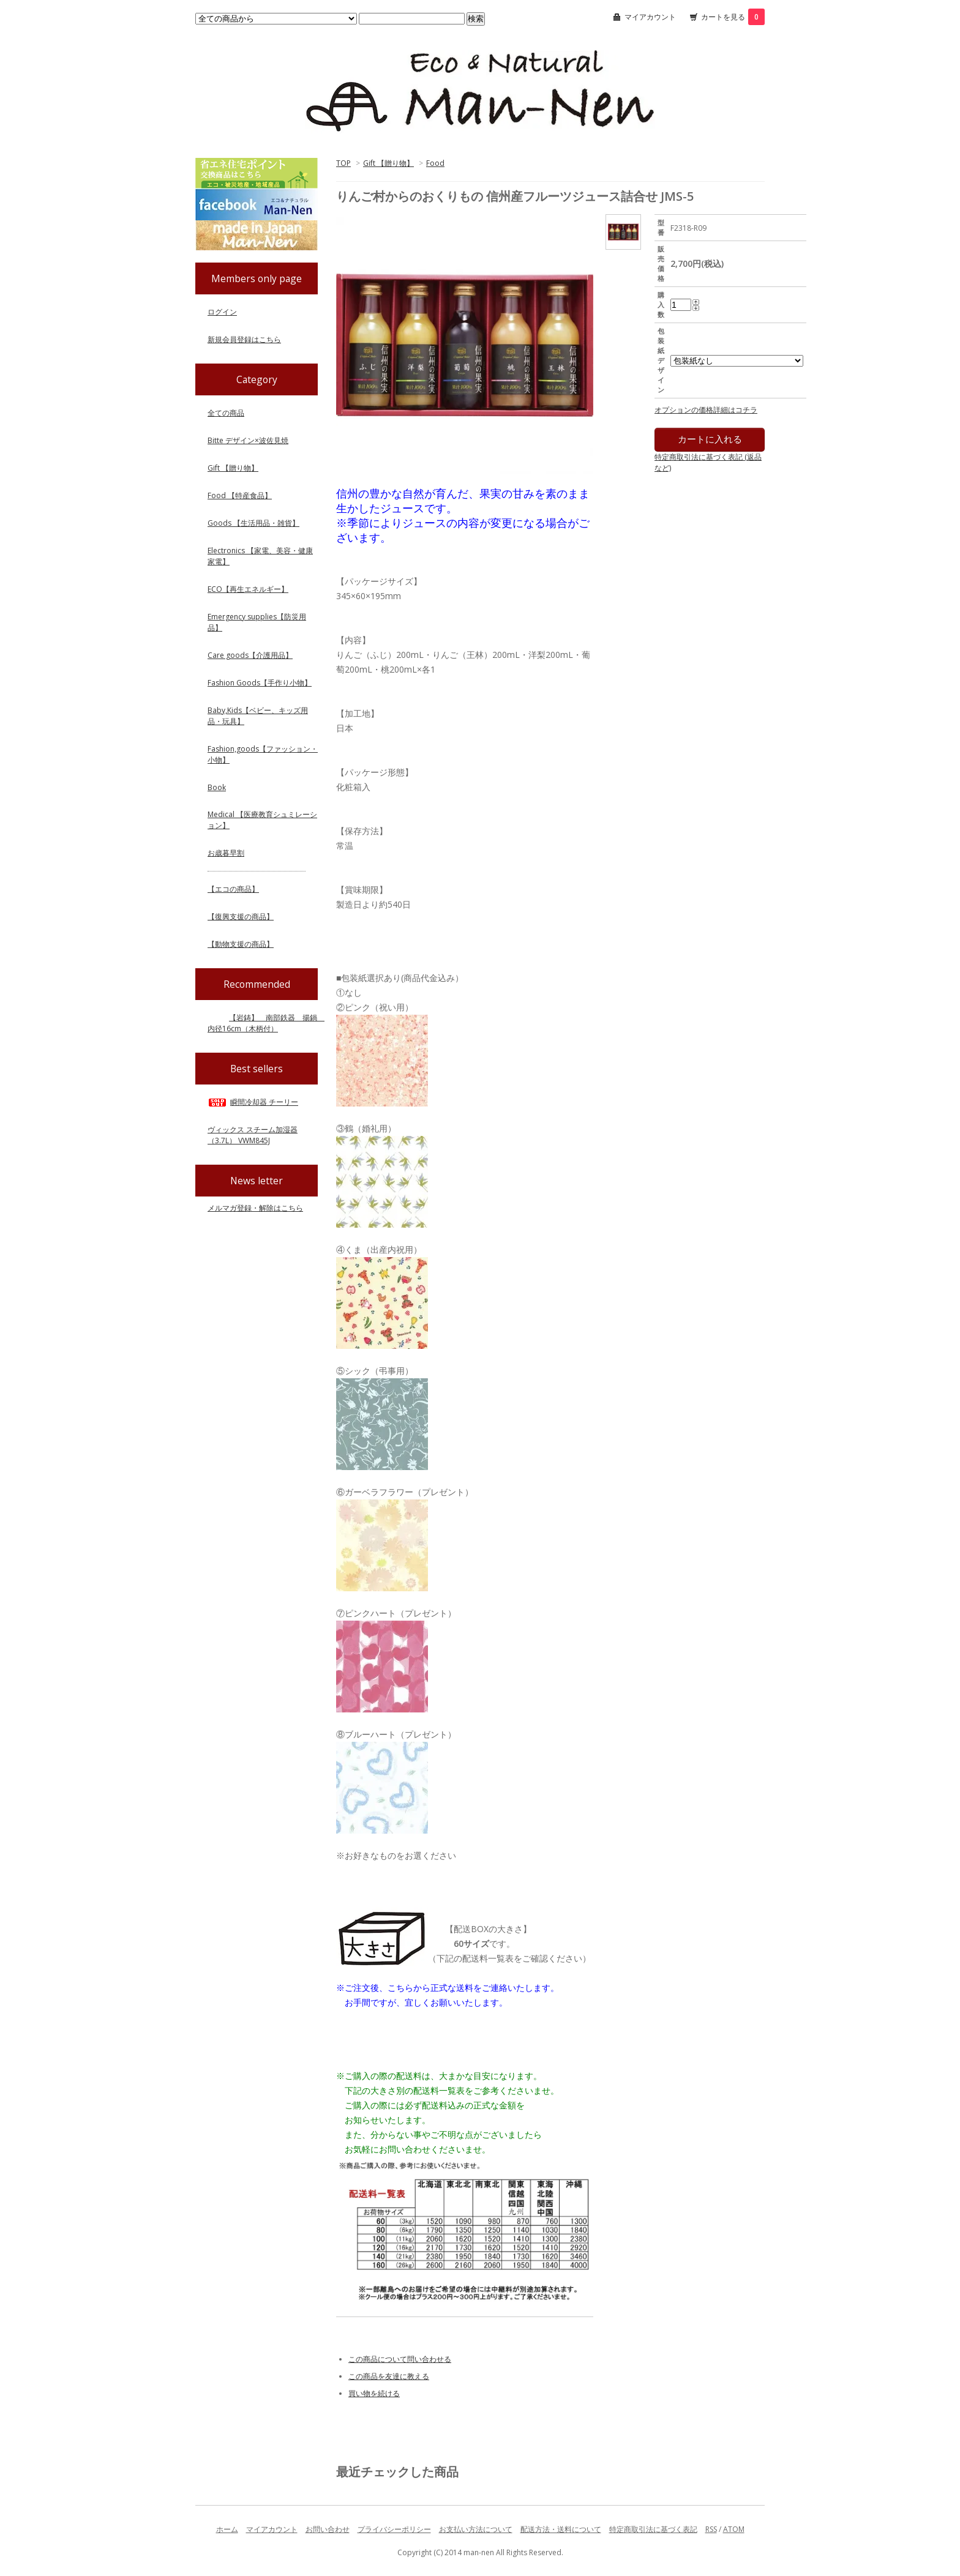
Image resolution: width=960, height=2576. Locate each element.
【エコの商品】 (233, 889)
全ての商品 (226, 413)
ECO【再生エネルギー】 (248, 589)
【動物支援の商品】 (241, 944)
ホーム (227, 2529)
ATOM (733, 2529)
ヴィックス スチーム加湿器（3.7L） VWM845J (253, 1135)
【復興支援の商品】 (241, 916)
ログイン (222, 312)
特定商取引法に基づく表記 (653, 2529)
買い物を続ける (374, 2393)
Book (217, 787)
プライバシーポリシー (394, 2529)
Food (435, 163)
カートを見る (733, 17)
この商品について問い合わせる (399, 2359)
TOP (343, 163)
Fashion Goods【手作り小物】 (260, 683)
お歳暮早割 (226, 853)
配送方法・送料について (560, 2529)
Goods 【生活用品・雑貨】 (253, 523)
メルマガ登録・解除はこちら (255, 1208)
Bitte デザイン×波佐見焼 (248, 440)
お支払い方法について (475, 2529)
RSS (711, 2529)
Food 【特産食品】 (240, 495)
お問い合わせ (328, 2529)
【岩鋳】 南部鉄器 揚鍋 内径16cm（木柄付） (266, 1023)
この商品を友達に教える (388, 2376)
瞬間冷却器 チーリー (253, 1102)
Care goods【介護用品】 (250, 655)
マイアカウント (650, 17)
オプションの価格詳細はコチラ (705, 410)
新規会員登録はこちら (244, 339)
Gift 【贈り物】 (388, 163)
